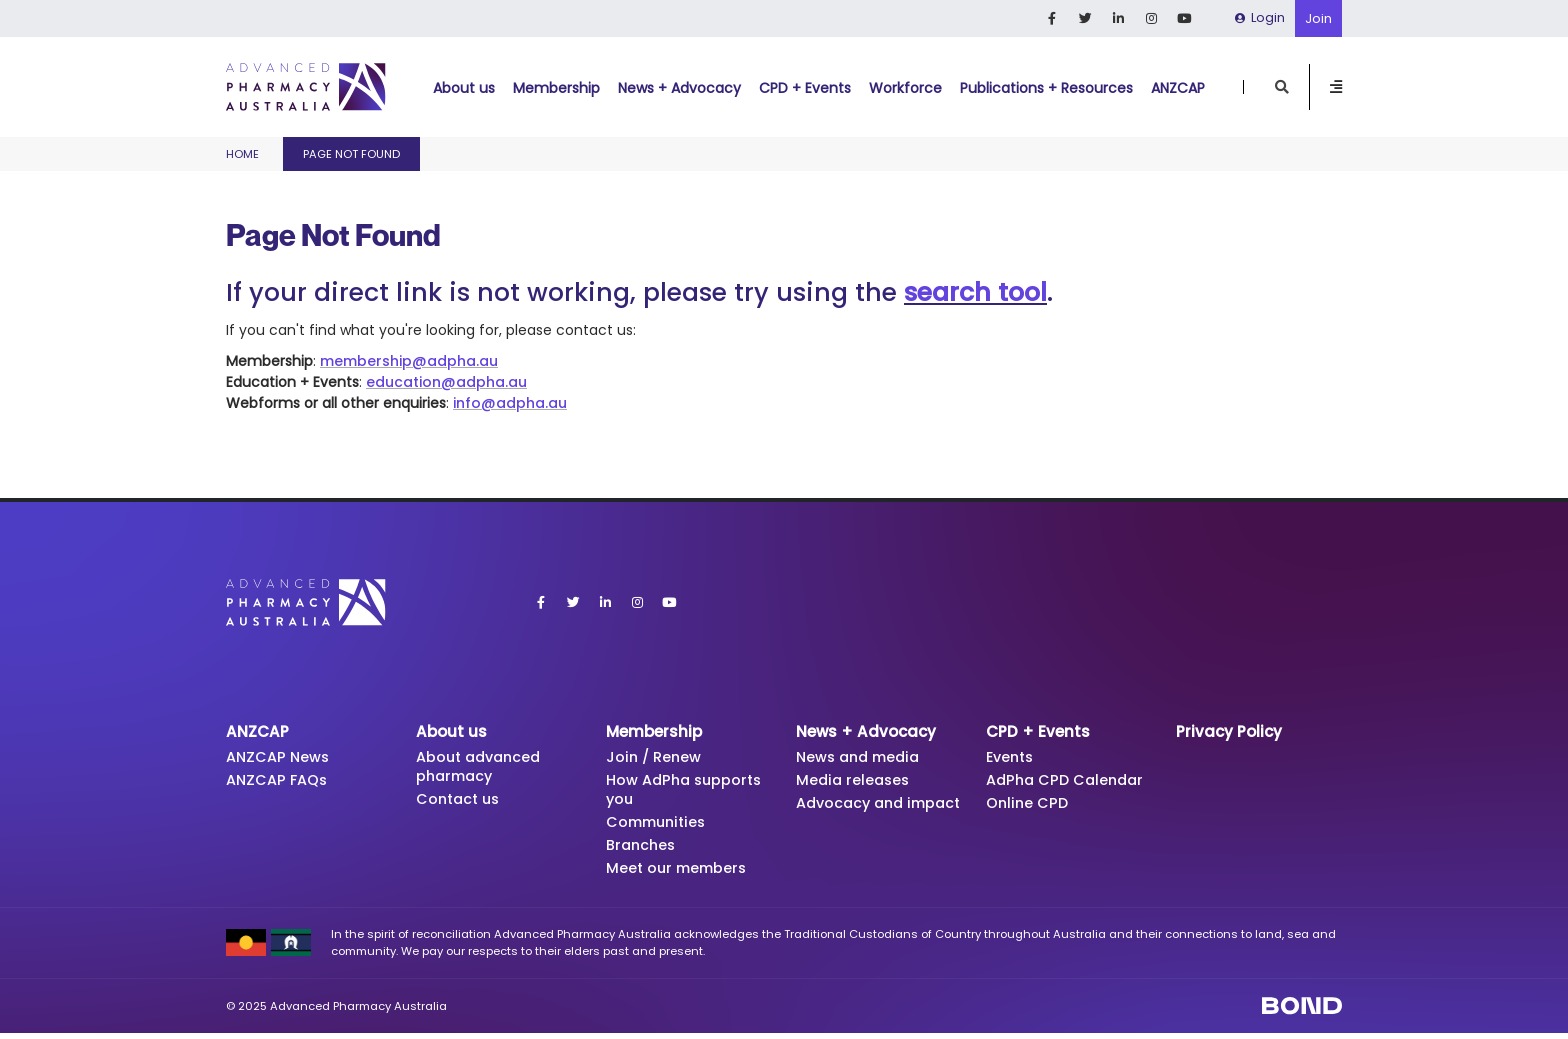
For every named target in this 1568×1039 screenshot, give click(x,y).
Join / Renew (655, 757)
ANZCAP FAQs (279, 781)
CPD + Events (805, 88)
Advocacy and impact (853, 815)
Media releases (855, 781)
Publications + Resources (1046, 88)
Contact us (460, 801)
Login (1260, 17)
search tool (975, 292)
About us (464, 88)
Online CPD (1028, 805)
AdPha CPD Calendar (1069, 781)
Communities (659, 825)
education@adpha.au (446, 382)
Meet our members (679, 873)
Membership (556, 88)
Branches (642, 849)
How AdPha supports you (688, 791)
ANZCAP (1178, 88)
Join (1318, 18)
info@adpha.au (510, 403)
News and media (862, 757)
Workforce (905, 88)
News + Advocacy (679, 88)
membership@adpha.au (409, 361)
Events (1012, 757)
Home (242, 154)
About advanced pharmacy (482, 767)
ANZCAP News (280, 757)
